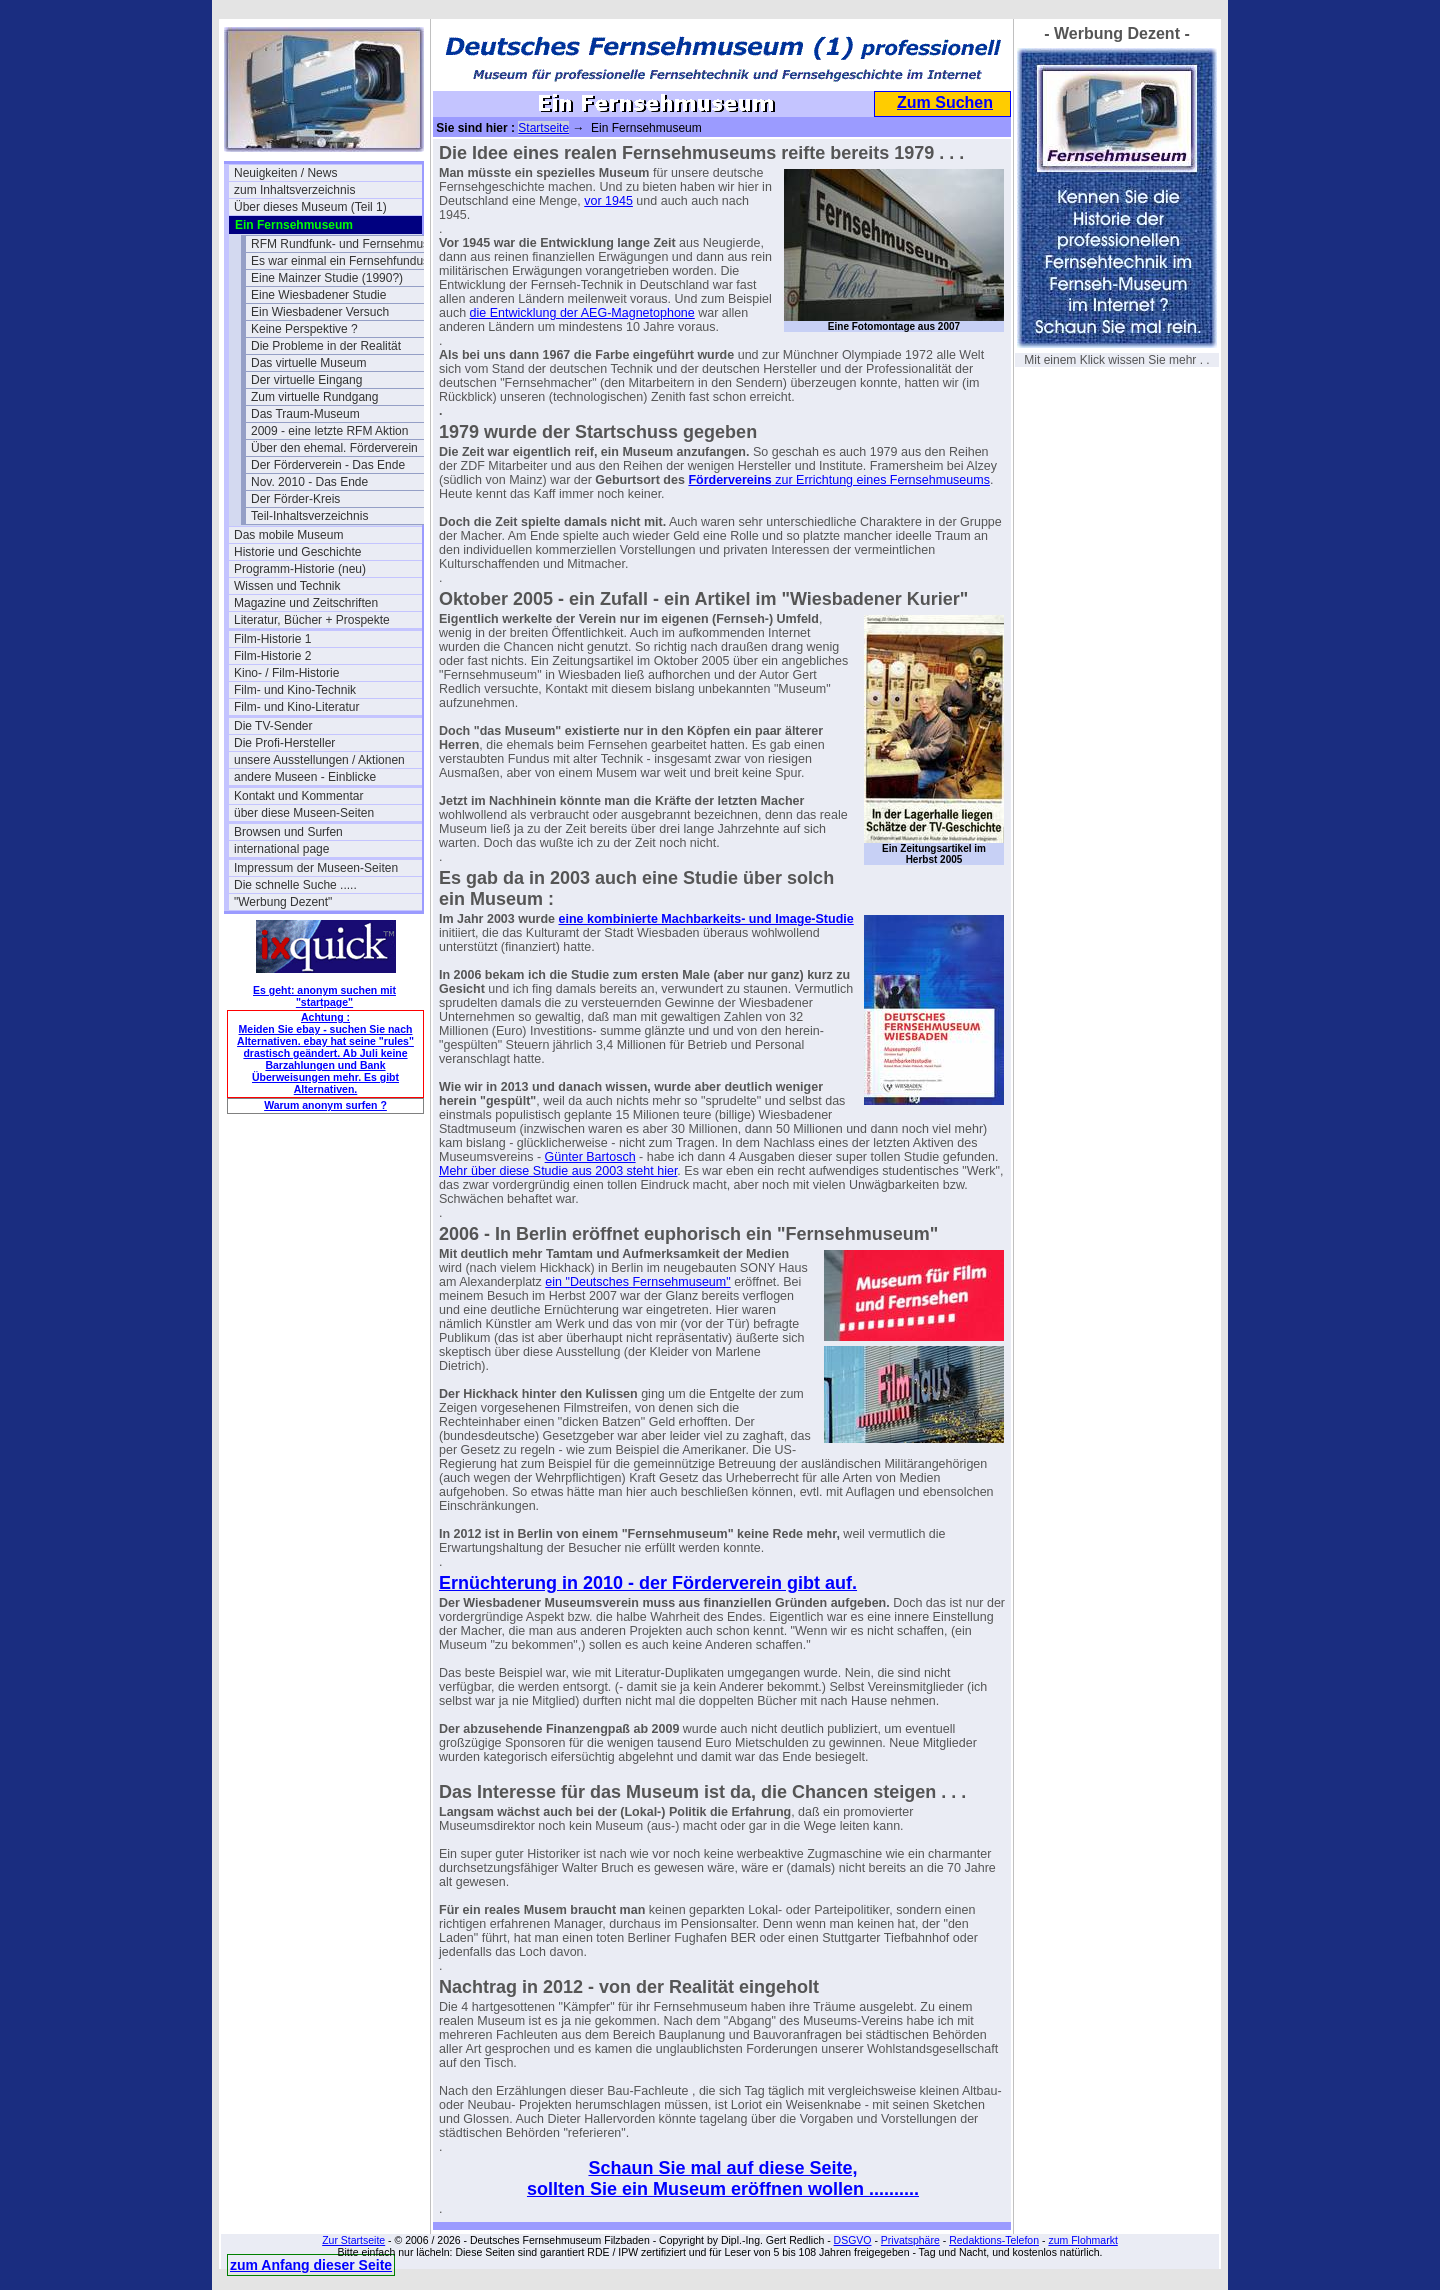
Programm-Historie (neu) (300, 569)
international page (281, 849)
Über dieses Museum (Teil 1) (310, 207)
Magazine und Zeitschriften (306, 603)
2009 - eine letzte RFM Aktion (329, 431)
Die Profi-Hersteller (284, 743)
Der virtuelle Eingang (306, 380)
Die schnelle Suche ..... (295, 885)
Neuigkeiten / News (285, 173)
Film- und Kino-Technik (295, 690)
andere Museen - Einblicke (305, 777)
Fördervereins (729, 480)
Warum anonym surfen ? (325, 1105)
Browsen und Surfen (288, 832)
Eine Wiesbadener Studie (318, 295)
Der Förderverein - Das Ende (328, 465)
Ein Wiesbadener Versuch (320, 312)
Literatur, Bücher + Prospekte (312, 620)
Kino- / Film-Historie (286, 673)
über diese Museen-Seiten (304, 813)
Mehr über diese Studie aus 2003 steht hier (558, 1171)
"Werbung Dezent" (283, 902)
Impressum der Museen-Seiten (316, 868)
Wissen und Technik (287, 586)
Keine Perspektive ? (304, 329)
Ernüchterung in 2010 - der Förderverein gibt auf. (648, 1583)
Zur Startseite (353, 2240)
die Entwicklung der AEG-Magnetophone (582, 313)
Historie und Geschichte (297, 552)
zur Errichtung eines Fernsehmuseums (881, 480)
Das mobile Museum (288, 535)
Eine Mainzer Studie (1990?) (327, 278)
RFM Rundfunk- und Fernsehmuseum (345, 244)
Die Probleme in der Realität (326, 346)
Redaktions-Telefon (994, 2240)
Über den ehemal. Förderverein (334, 448)
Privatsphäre (910, 2240)
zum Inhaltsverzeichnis (294, 190)
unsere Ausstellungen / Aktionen (319, 760)
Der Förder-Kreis (295, 499)
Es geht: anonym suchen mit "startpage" (324, 996)
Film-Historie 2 (272, 656)
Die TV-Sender (273, 726)
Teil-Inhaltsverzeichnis (309, 516)
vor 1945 (608, 201)
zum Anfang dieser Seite (311, 2265)
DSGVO (853, 2240)
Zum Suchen (945, 102)
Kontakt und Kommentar (298, 796)
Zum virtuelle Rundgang (314, 397)
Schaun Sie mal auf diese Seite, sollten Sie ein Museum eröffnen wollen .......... (723, 2178)
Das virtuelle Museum (308, 363)
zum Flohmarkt (1082, 2240)
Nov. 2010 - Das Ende (309, 482)
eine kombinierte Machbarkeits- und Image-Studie (706, 919)
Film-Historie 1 (272, 639)
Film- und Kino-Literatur (296, 707)
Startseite (543, 128)
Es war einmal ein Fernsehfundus (340, 261)
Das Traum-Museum (305, 414)
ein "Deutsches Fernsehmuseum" (637, 1282)
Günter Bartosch (590, 1157)
